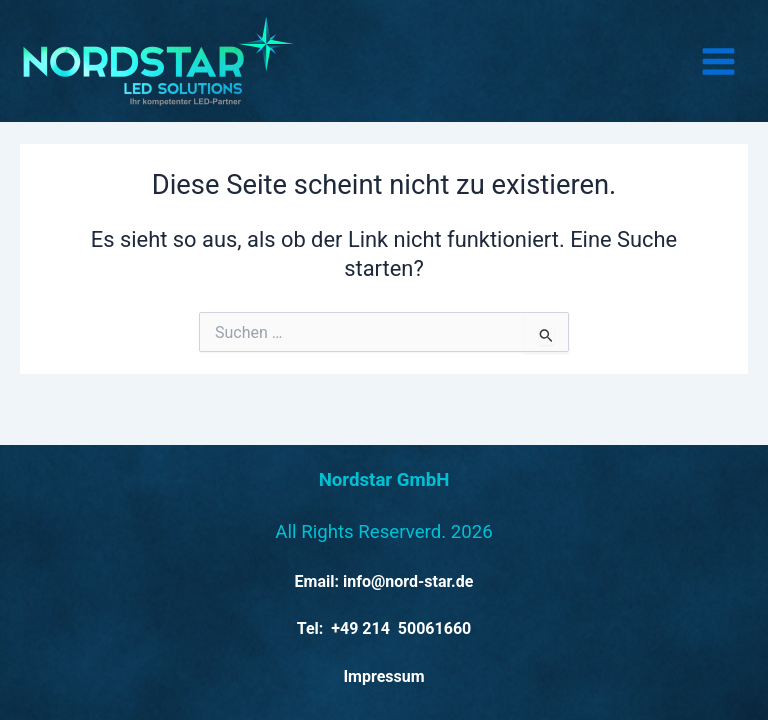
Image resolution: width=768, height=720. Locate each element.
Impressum (383, 676)
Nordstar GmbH (384, 480)
